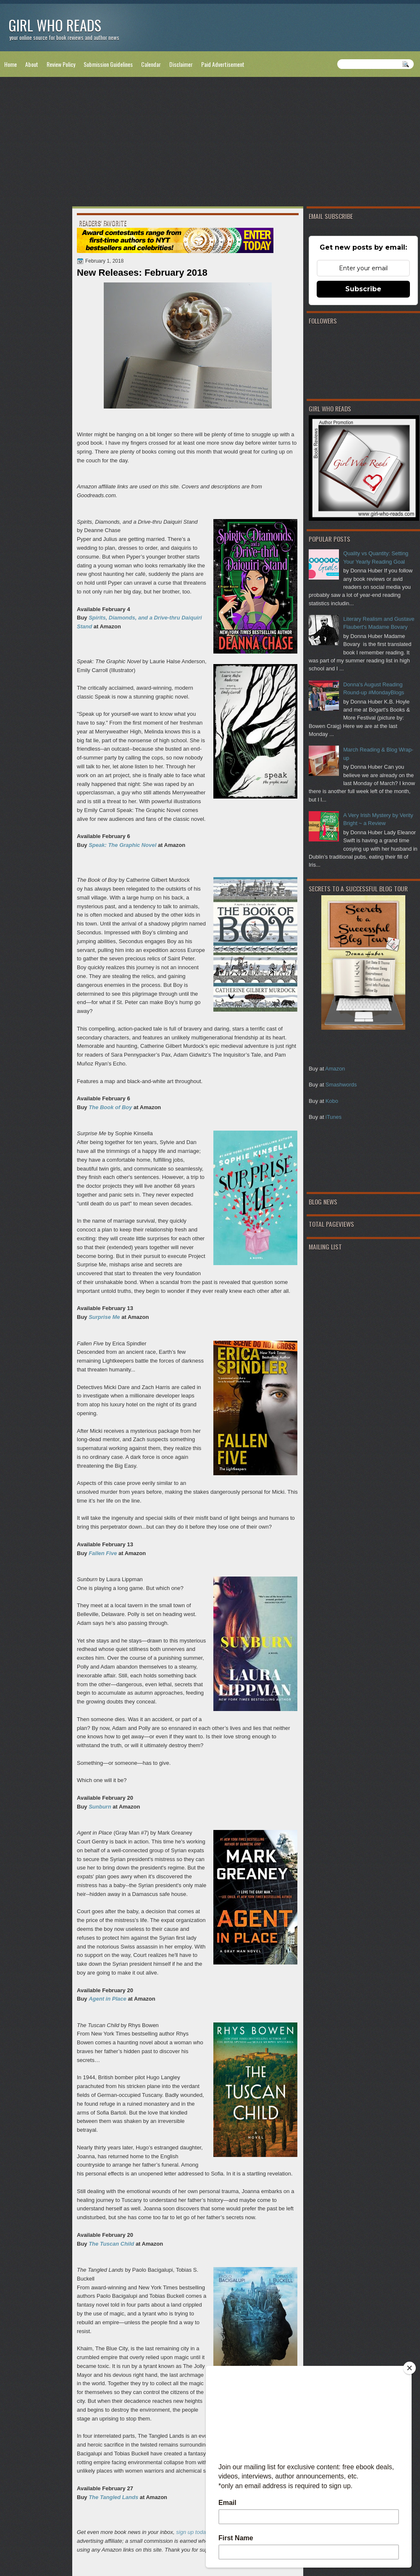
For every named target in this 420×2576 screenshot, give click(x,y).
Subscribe (363, 289)
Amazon (335, 1068)
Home (10, 64)
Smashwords (341, 1084)
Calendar (151, 64)
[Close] (409, 2368)
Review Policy (61, 64)
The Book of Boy (110, 1107)
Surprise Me (104, 1317)
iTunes (333, 1117)
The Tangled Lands (113, 2497)
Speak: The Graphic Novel (122, 845)
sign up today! (193, 2532)
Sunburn (100, 1806)
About (31, 64)
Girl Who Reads (54, 25)
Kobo (332, 1101)
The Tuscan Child (111, 2244)
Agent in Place (107, 1999)
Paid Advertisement (222, 64)
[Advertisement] (210, 143)
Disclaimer (181, 64)
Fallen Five (103, 1553)
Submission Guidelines (108, 64)
